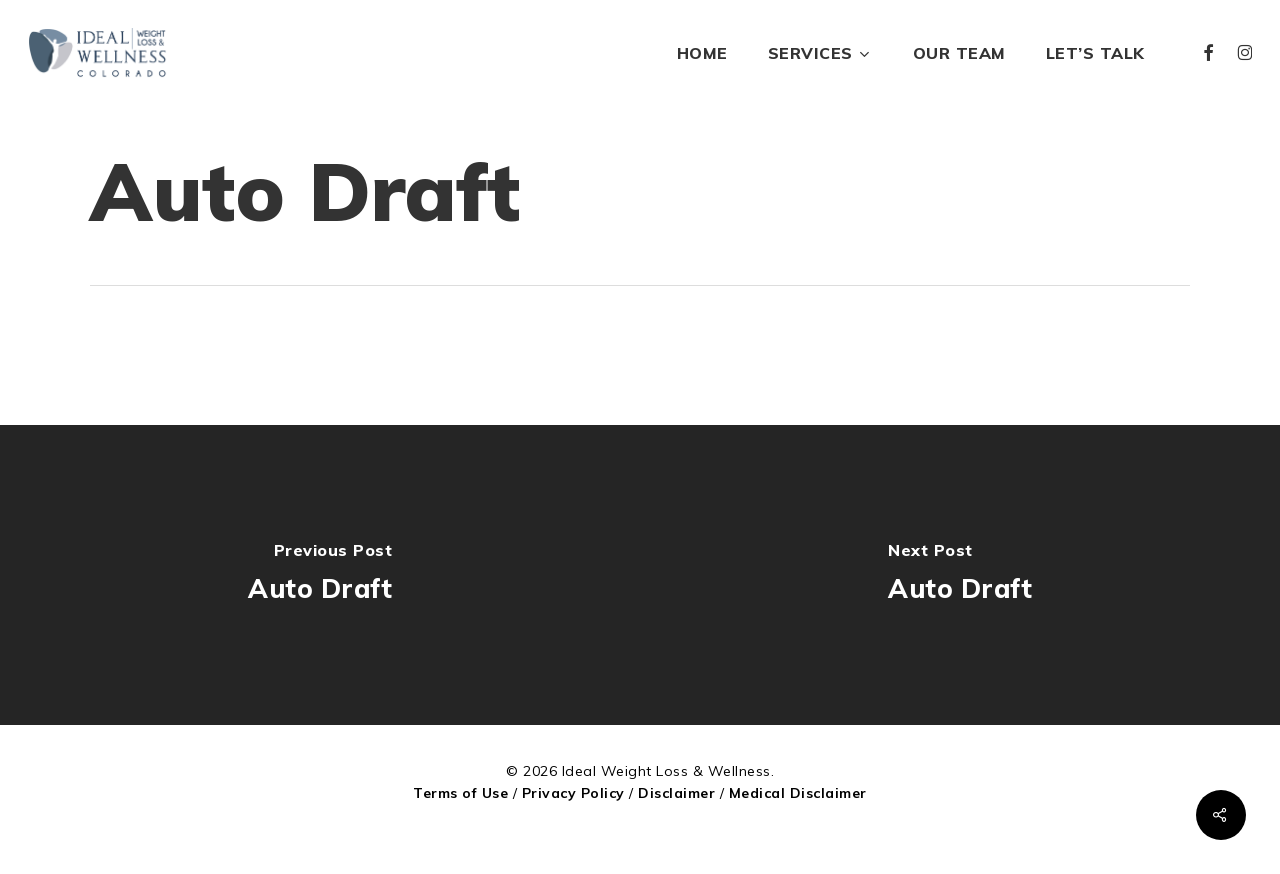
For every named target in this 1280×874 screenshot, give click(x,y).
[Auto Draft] (320, 575)
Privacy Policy (573, 793)
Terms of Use (460, 793)
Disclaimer (676, 793)
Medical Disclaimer (798, 793)
